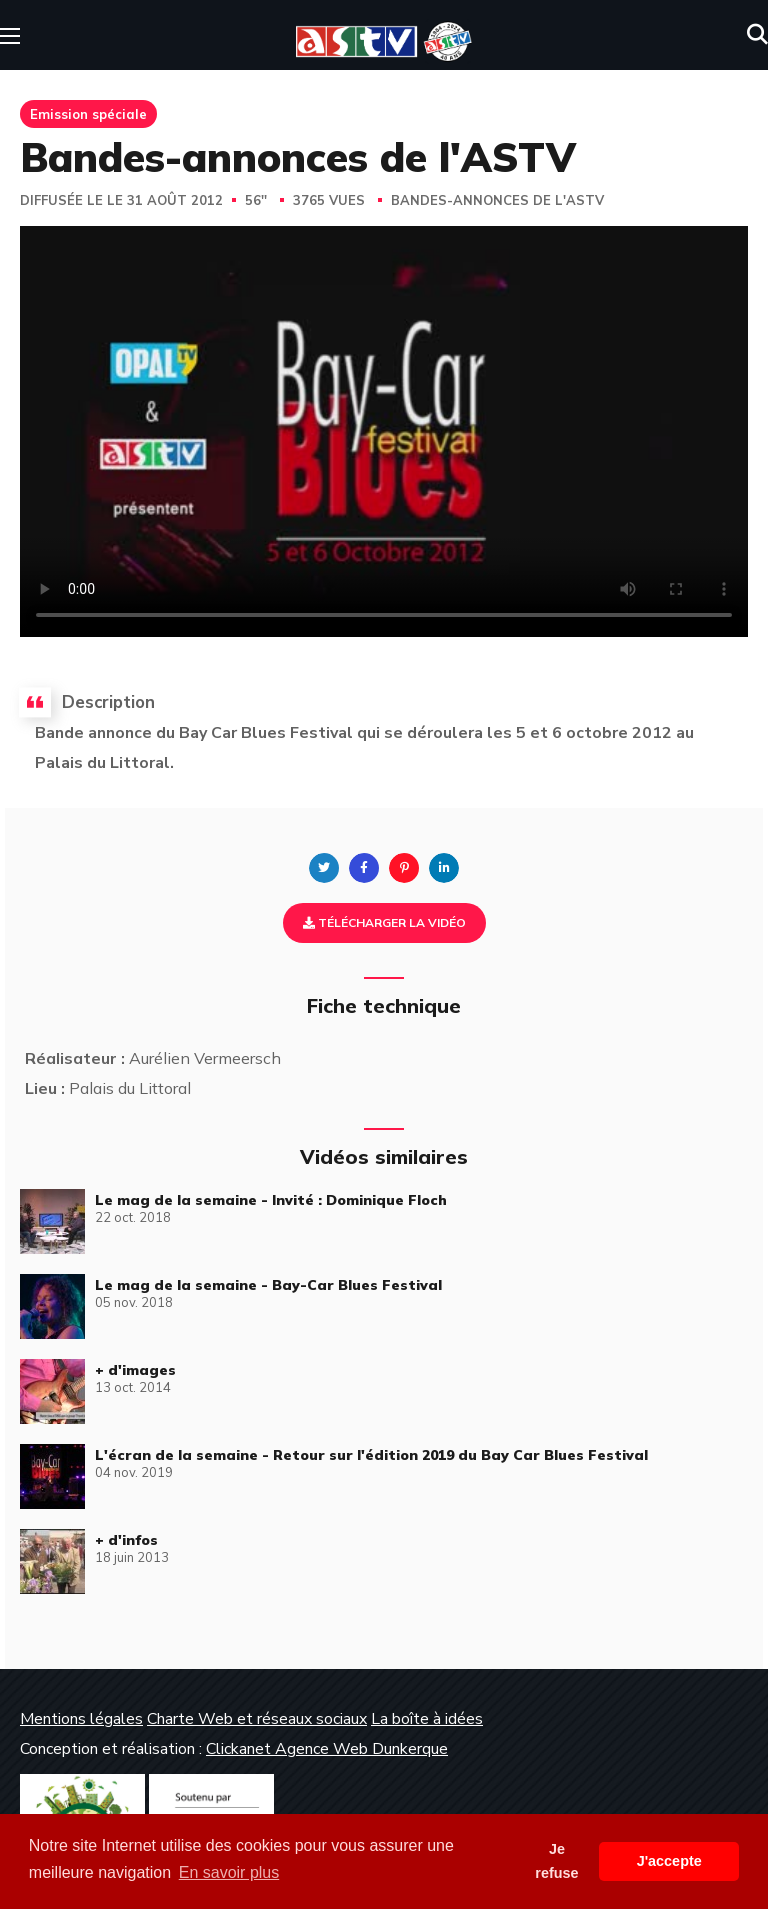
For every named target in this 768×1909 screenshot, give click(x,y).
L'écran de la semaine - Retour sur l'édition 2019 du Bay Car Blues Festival (371, 1455)
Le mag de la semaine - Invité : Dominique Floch (271, 1200)
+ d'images (135, 1370)
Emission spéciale (88, 114)
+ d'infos (126, 1540)
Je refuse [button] (556, 1861)
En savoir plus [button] (229, 1872)
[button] (757, 35)
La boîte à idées (427, 1719)
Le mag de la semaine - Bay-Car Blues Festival (268, 1285)
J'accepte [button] (669, 1861)
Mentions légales (81, 1719)
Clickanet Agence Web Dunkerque (327, 1749)
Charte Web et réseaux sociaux (257, 1719)
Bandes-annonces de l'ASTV (497, 201)
